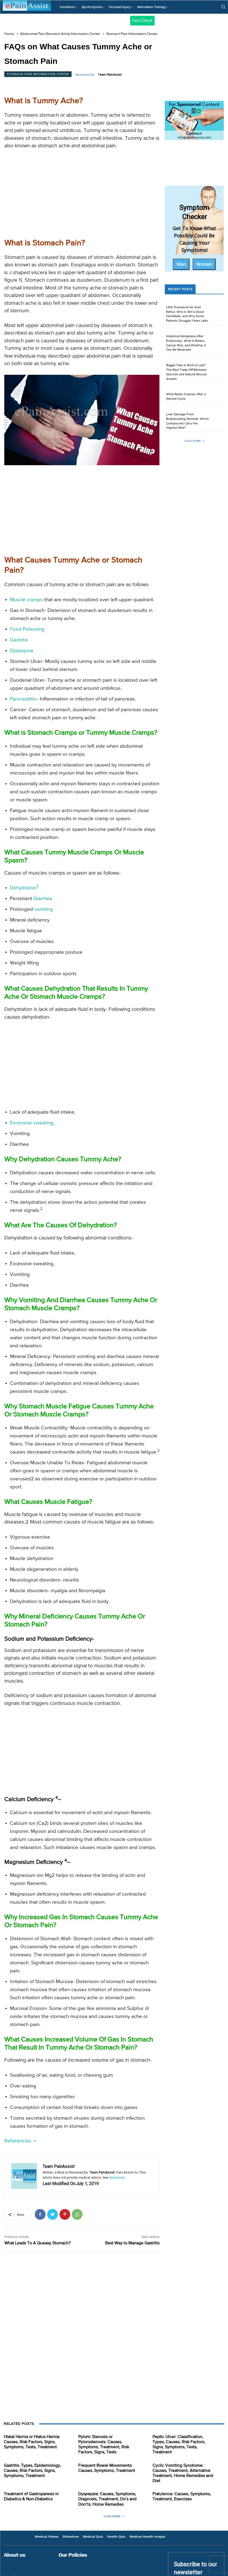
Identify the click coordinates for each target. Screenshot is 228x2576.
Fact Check (142, 20)
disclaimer (117, 2177)
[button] (223, 7)
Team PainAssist (110, 74)
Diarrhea (42, 898)
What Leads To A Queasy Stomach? (37, 2243)
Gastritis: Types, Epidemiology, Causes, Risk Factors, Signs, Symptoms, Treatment (32, 2471)
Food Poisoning (27, 629)
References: (20, 2141)
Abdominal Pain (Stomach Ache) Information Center (60, 34)
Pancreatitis (23, 699)
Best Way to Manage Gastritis (132, 2243)
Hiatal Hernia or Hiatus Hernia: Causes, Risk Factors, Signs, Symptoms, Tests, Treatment (32, 2442)
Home (9, 34)
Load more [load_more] (194, 440)
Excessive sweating (31, 1122)
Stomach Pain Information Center (132, 34)
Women (204, 264)
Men (181, 264)
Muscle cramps (26, 599)
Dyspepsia (21, 650)
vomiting (43, 909)
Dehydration (23, 887)
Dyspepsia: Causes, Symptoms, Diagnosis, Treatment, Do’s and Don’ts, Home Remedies (107, 2499)
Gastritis (19, 640)
